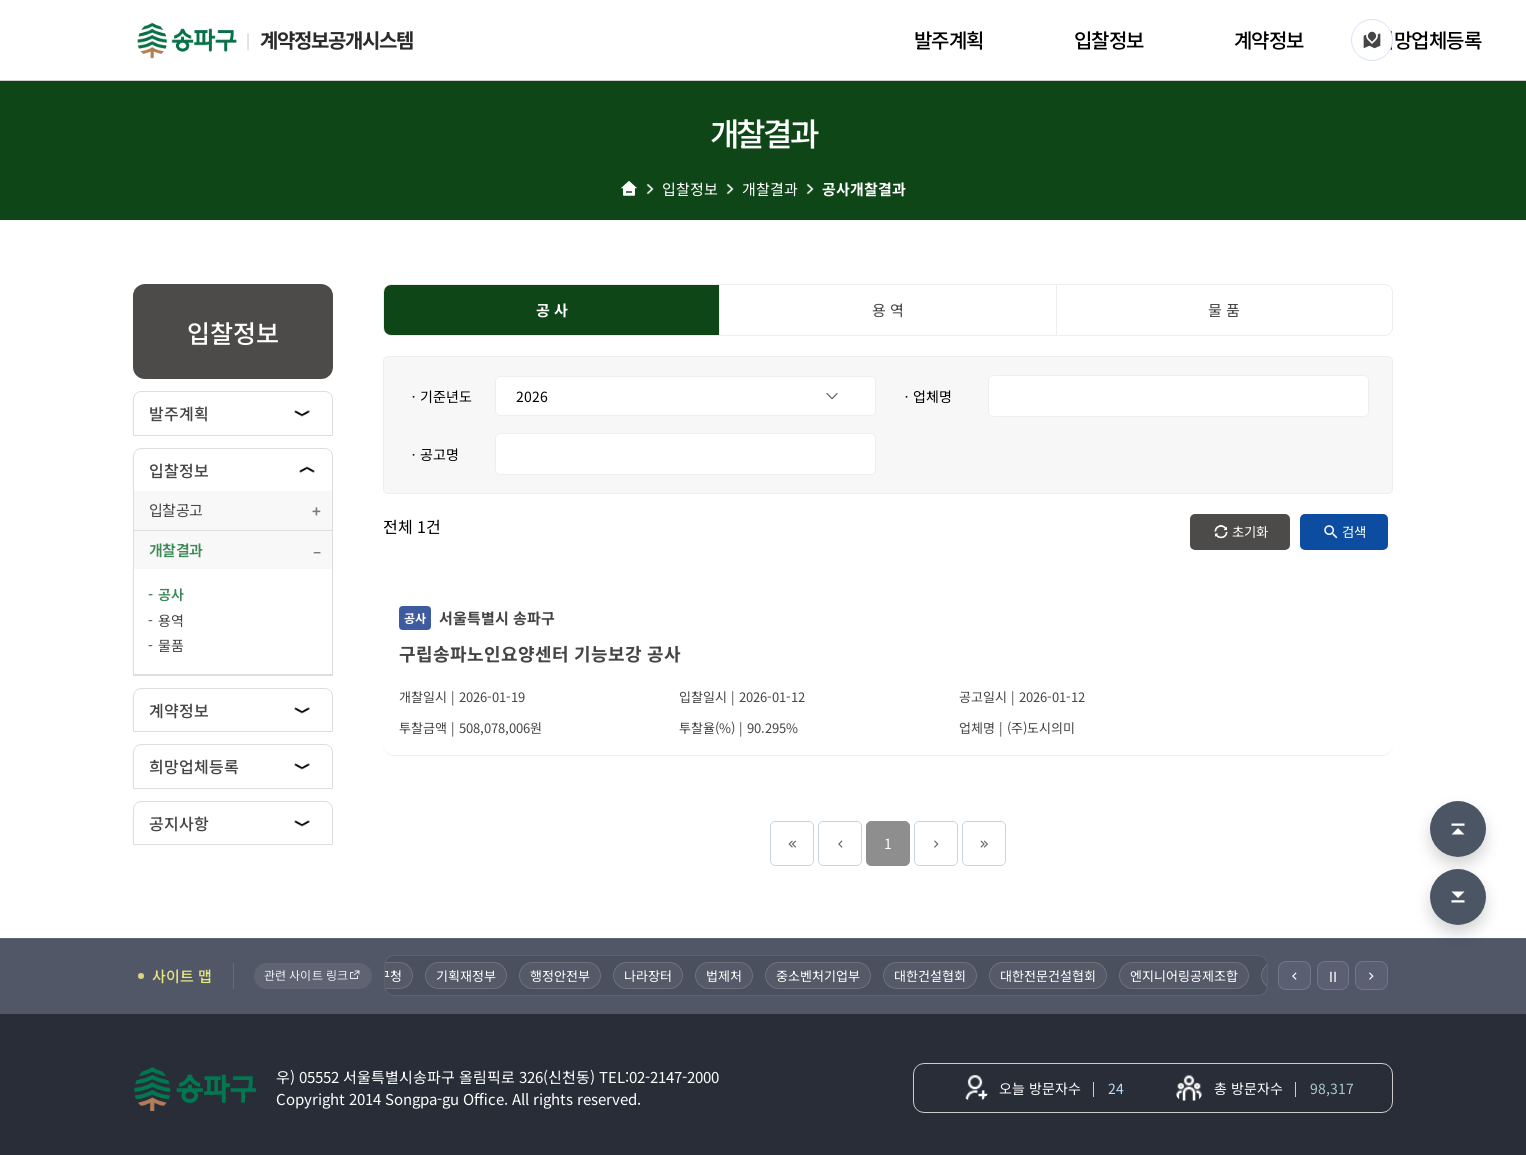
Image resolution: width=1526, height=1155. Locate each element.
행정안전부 (562, 975)
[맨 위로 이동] (1458, 829)
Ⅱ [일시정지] (1333, 976)
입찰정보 (1109, 39)
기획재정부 (468, 975)
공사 (171, 594)
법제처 (726, 975)
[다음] (1371, 975)
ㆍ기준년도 (439, 396)
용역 (171, 620)
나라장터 (650, 975)
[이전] (1294, 975)
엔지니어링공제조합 (1186, 975)
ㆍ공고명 (433, 454)
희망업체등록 (1428, 39)
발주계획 (949, 39)
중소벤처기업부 (820, 975)
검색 (1354, 531)
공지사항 (179, 823)
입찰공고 (175, 509)
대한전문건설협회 (1050, 975)
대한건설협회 (932, 975)
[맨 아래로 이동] (1458, 897)
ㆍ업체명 (926, 396)
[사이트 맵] (1372, 40)
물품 (171, 645)
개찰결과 (770, 188)
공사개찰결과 (864, 188)
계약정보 (1269, 39)
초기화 (1250, 531)
